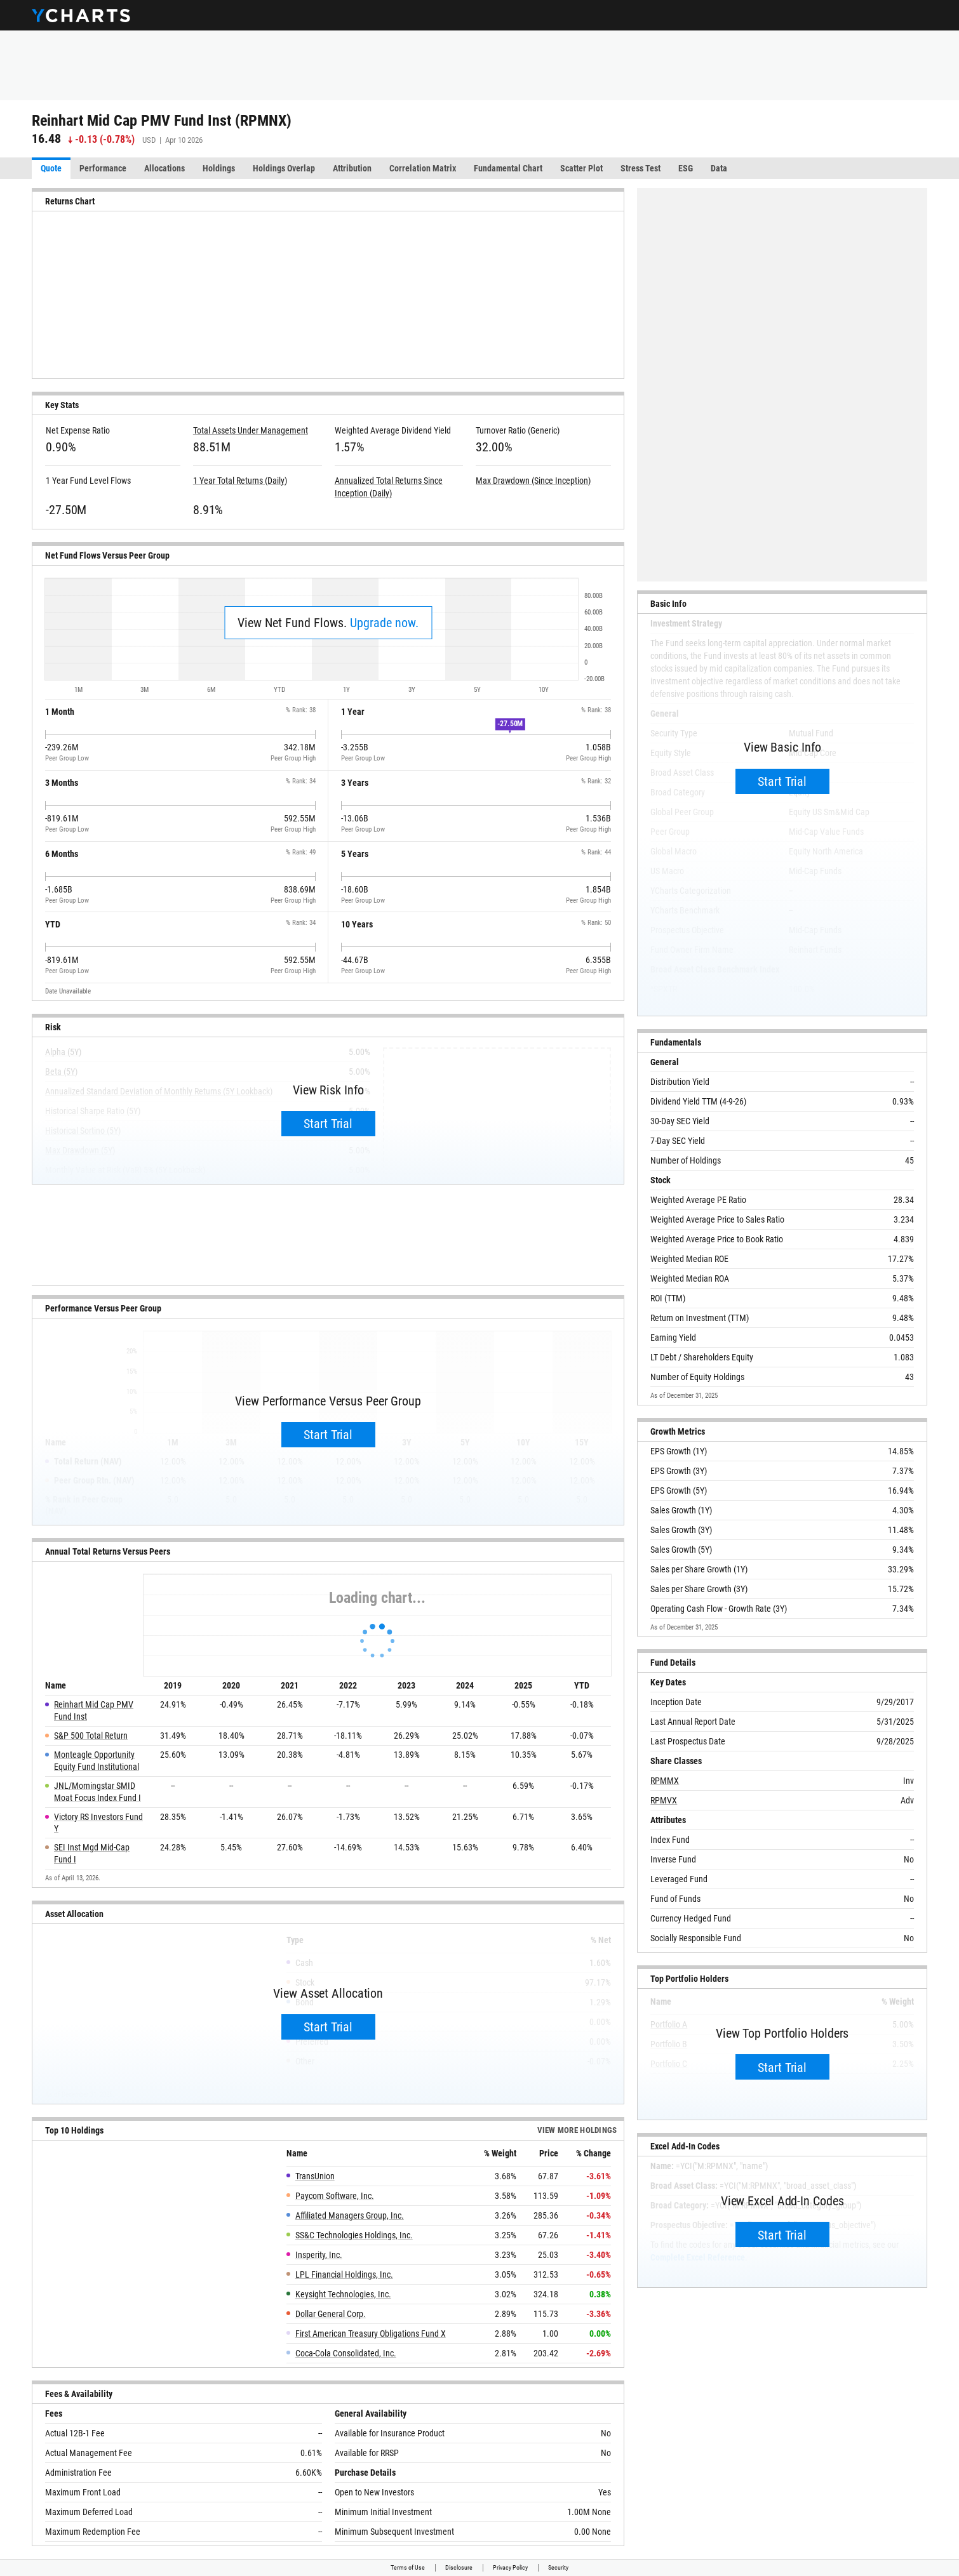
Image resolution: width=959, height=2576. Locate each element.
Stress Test (640, 168)
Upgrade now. (384, 622)
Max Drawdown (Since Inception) (533, 480)
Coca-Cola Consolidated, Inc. (345, 2353)
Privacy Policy (510, 2567)
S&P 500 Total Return (91, 1735)
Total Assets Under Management (250, 430)
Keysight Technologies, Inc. (343, 2294)
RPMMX (664, 1781)
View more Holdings (577, 2130)
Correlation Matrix (422, 168)
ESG (685, 168)
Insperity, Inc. (318, 2255)
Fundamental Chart (508, 168)
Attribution (352, 168)
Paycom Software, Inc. (334, 2196)
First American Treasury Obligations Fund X (370, 2333)
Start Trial (328, 1123)
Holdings (219, 168)
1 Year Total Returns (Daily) (240, 480)
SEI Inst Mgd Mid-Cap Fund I (92, 1853)
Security (558, 2567)
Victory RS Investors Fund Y (98, 1823)
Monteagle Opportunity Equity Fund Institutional (96, 1760)
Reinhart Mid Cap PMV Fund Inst (93, 1710)
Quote (51, 168)
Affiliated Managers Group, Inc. (349, 2215)
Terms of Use (408, 2567)
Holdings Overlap (284, 168)
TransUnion (315, 2176)
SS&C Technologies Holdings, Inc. (354, 2235)
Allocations (164, 168)
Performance (102, 168)
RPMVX (663, 1800)
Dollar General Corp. (330, 2314)
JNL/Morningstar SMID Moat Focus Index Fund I (97, 1792)
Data (719, 168)
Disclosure (459, 2567)
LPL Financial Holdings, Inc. (344, 2274)
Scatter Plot (581, 168)
